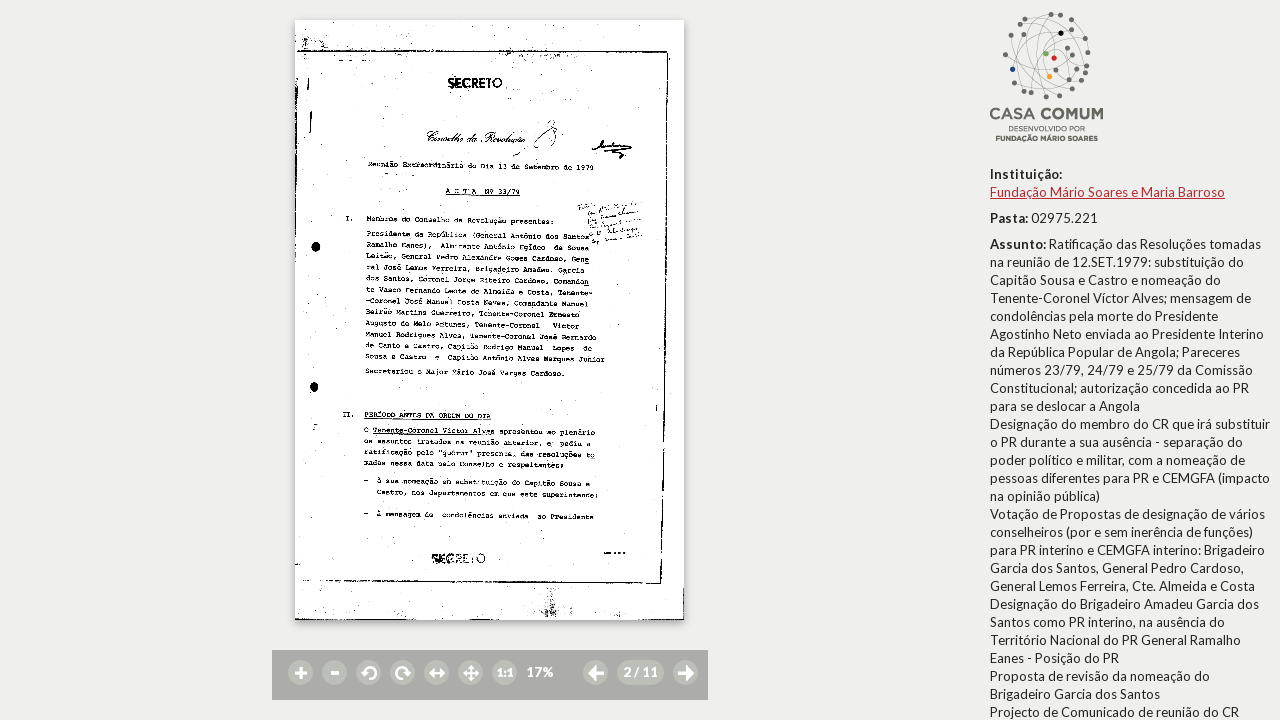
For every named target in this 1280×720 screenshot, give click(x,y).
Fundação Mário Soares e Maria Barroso (1107, 192)
